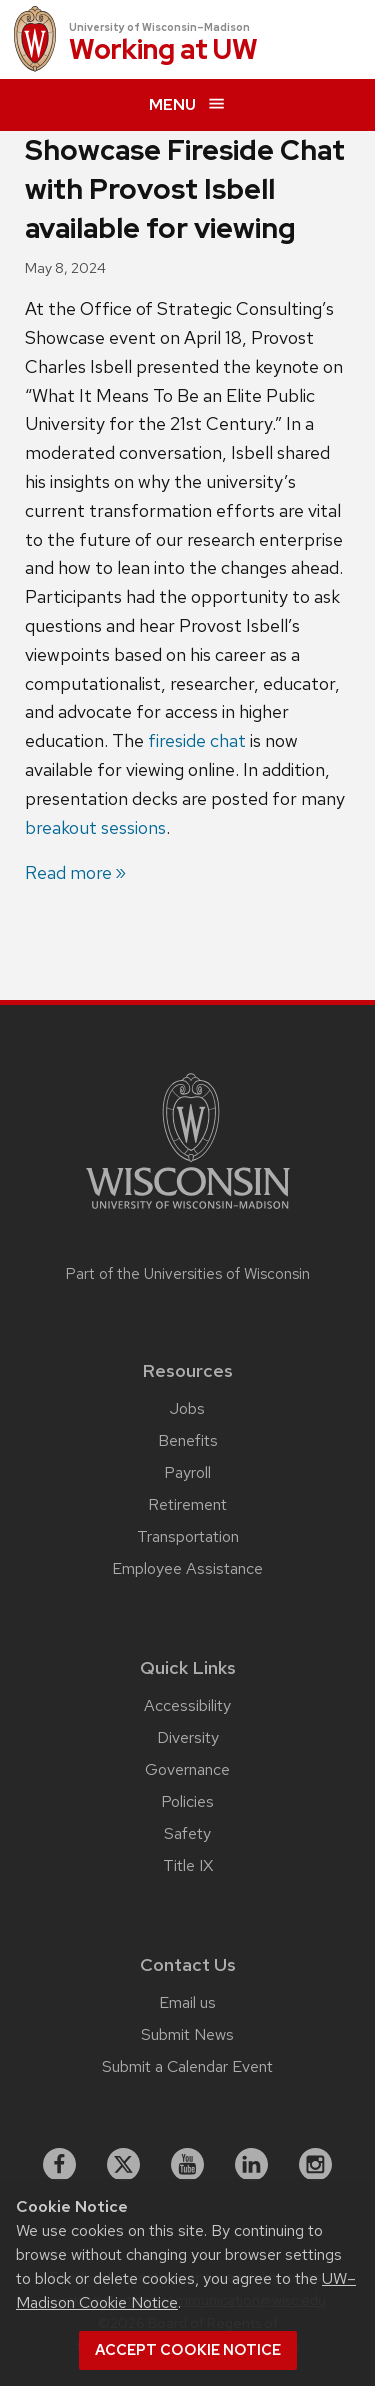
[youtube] (188, 2165)
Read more (68, 872)
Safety (187, 1833)
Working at (163, 50)
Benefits (188, 1440)
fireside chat (197, 740)
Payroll (187, 1472)
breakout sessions (95, 827)
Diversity (188, 1737)
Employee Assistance (187, 1568)
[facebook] (60, 2165)
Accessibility (187, 1705)
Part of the (188, 1274)
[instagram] (316, 2165)
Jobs (187, 1408)
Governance (187, 1769)
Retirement (187, 1504)
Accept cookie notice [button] (188, 2350)
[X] (124, 2165)
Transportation (188, 1536)
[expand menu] (187, 105)
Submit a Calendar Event (187, 2066)
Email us (187, 2002)
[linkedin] (252, 2165)
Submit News (187, 2034)
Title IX (188, 1865)
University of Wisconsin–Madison (159, 27)
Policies (187, 1801)
